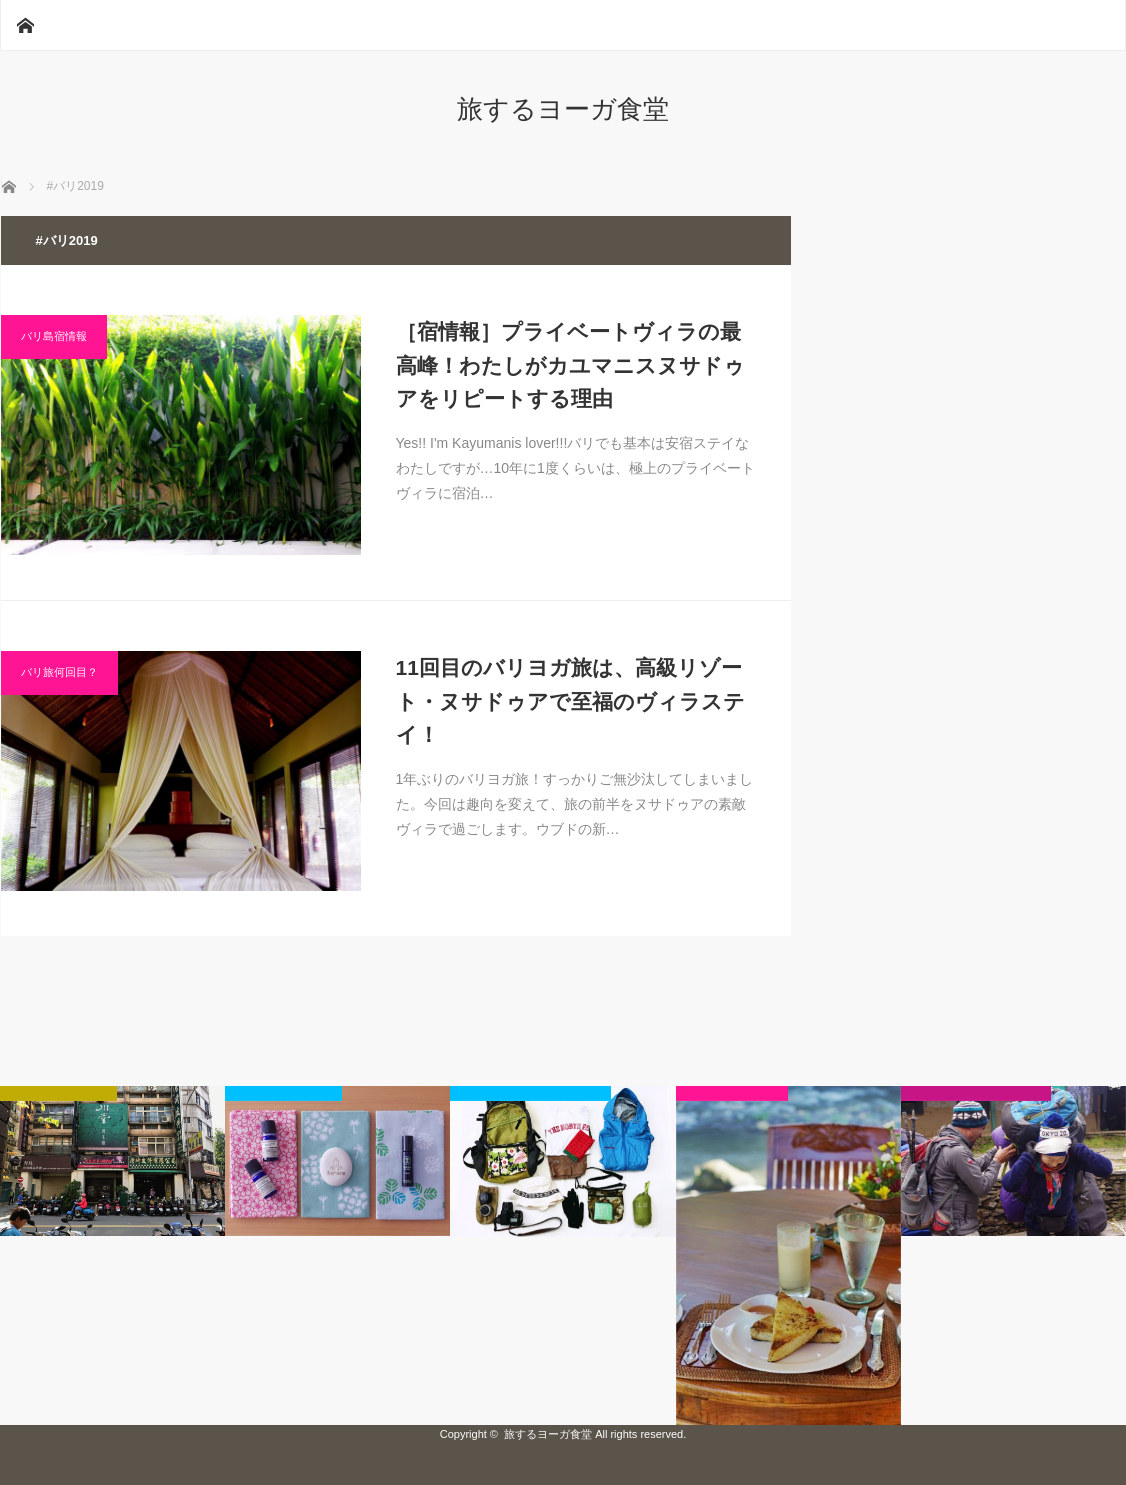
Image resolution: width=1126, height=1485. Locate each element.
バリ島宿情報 (54, 336)
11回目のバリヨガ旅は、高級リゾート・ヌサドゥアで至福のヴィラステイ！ (570, 701)
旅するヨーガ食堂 (563, 109)
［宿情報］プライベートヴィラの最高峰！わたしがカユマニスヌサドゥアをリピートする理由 (570, 365)
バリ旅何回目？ (59, 672)
